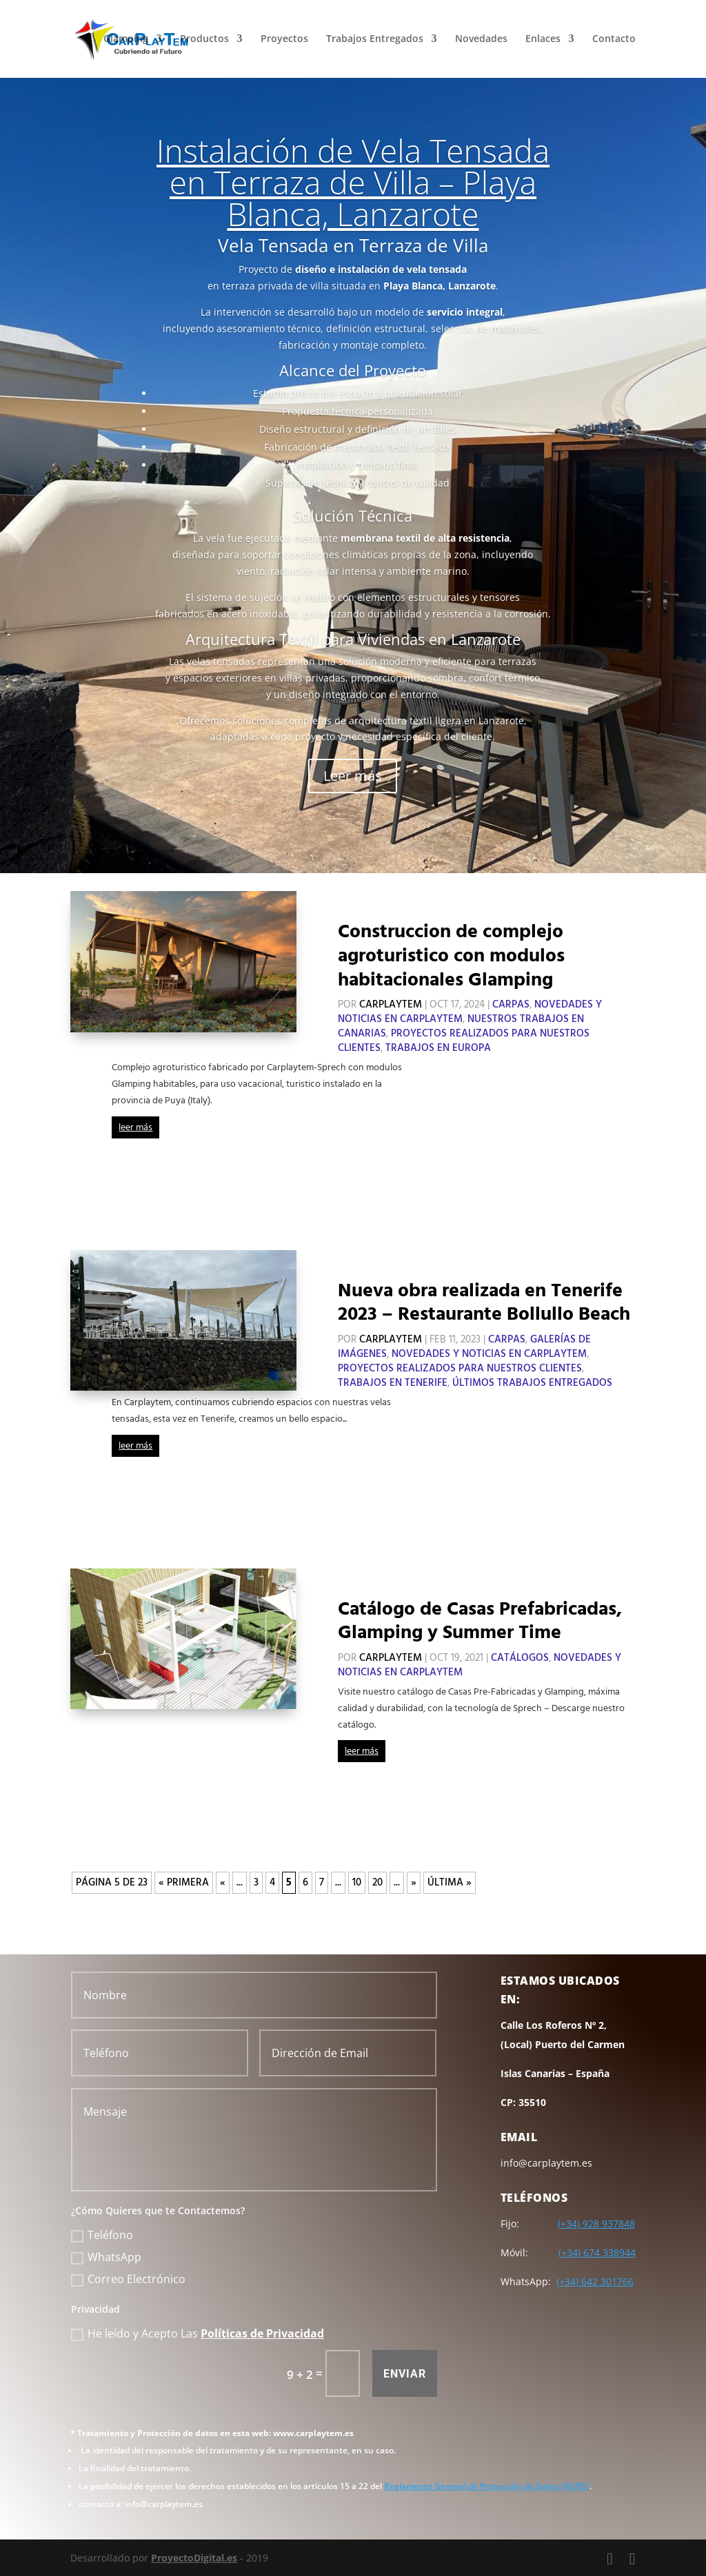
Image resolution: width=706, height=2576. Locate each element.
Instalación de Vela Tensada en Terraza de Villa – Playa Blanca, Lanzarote (353, 182)
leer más (135, 1128)
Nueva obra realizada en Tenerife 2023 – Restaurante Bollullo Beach (484, 1303)
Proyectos (284, 39)
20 (377, 1882)
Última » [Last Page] (449, 1882)
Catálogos (520, 1658)
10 (356, 1882)
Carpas (511, 1004)
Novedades (481, 39)
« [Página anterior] (222, 1882)
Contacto (614, 39)
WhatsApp (106, 2257)
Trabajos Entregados (374, 39)
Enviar (404, 2373)
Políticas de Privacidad (262, 2333)
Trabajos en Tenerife (392, 1383)
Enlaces (543, 39)
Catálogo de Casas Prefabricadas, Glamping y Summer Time (480, 1621)
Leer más (352, 775)
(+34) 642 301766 (595, 2281)
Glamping (125, 39)
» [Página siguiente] (413, 1882)
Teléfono (102, 2234)
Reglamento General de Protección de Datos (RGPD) (486, 2486)
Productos (204, 39)
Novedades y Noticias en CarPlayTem (489, 1354)
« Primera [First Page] (184, 1882)
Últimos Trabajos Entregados (532, 1383)
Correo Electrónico (128, 2279)
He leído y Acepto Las (197, 2333)
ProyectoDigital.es (194, 2557)
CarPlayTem (390, 1004)
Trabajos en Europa (438, 1048)
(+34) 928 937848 (596, 2223)
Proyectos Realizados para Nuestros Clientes (460, 1368)
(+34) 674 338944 (597, 2252)
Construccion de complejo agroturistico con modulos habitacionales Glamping (451, 956)
